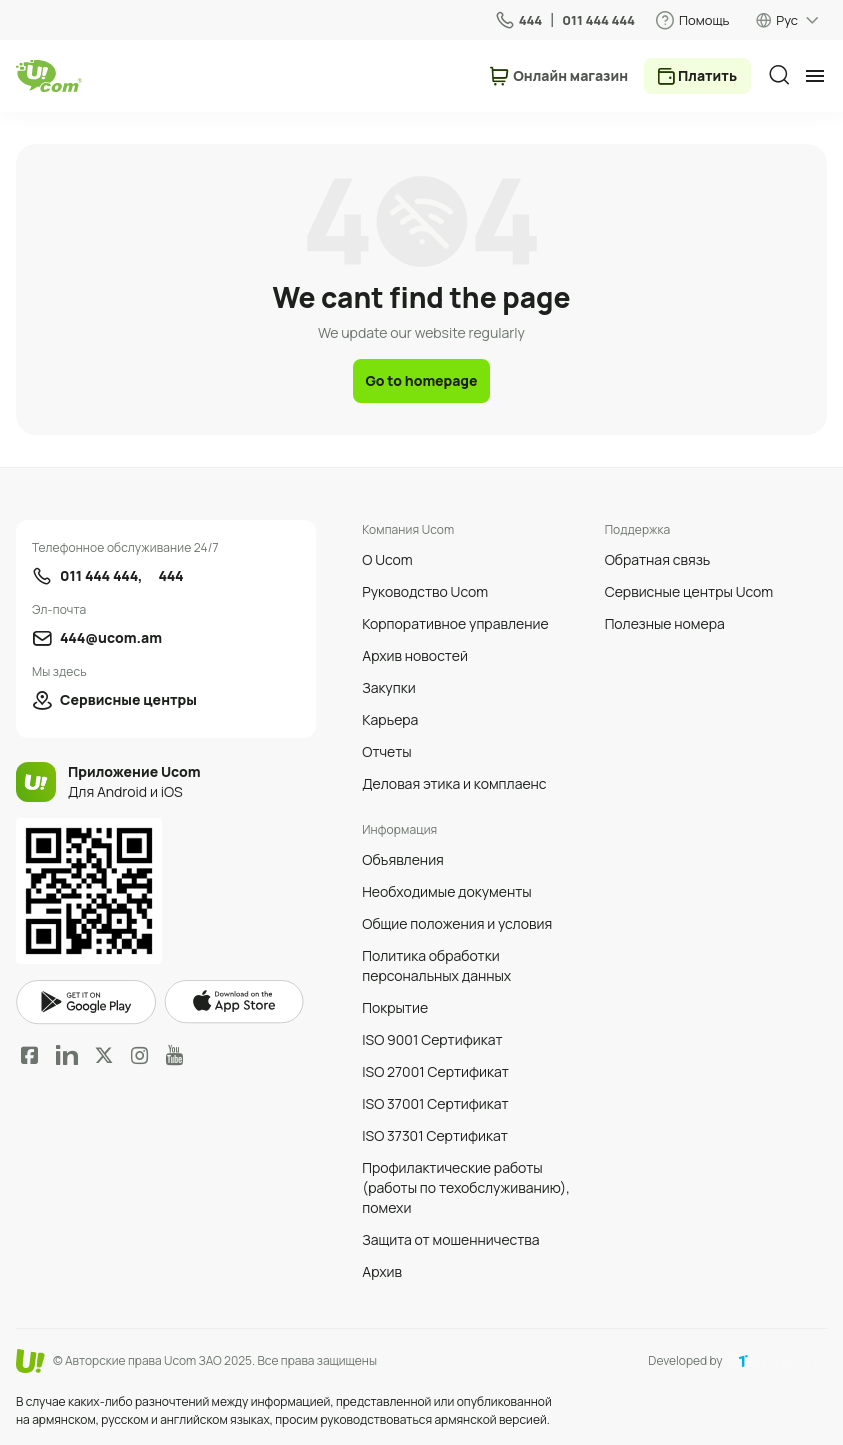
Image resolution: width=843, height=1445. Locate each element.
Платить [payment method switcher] (707, 75)
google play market (86, 1002)
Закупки (388, 687)
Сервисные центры (128, 699)
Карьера (390, 719)
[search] (779, 75)
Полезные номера (665, 623)
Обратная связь (658, 559)
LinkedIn (67, 1055)
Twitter (104, 1055)
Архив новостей (415, 655)
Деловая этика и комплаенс (454, 783)
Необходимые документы (446, 891)
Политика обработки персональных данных (436, 965)
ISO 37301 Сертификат (435, 1135)
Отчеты (386, 751)
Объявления (403, 859)
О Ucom (387, 559)
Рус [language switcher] (787, 20)
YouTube (174, 1055)
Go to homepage (421, 380)
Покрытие (395, 1007)
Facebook (30, 1055)
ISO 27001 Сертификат (435, 1071)
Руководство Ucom (425, 591)
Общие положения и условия (457, 923)
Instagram (140, 1055)
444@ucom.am (111, 637)
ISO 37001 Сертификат (435, 1103)
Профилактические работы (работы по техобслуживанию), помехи (466, 1187)
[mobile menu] (815, 76)
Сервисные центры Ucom (689, 591)
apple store (234, 1002)
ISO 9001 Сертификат (432, 1039)
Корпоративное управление (455, 623)
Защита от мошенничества (450, 1239)
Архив (382, 1271)
